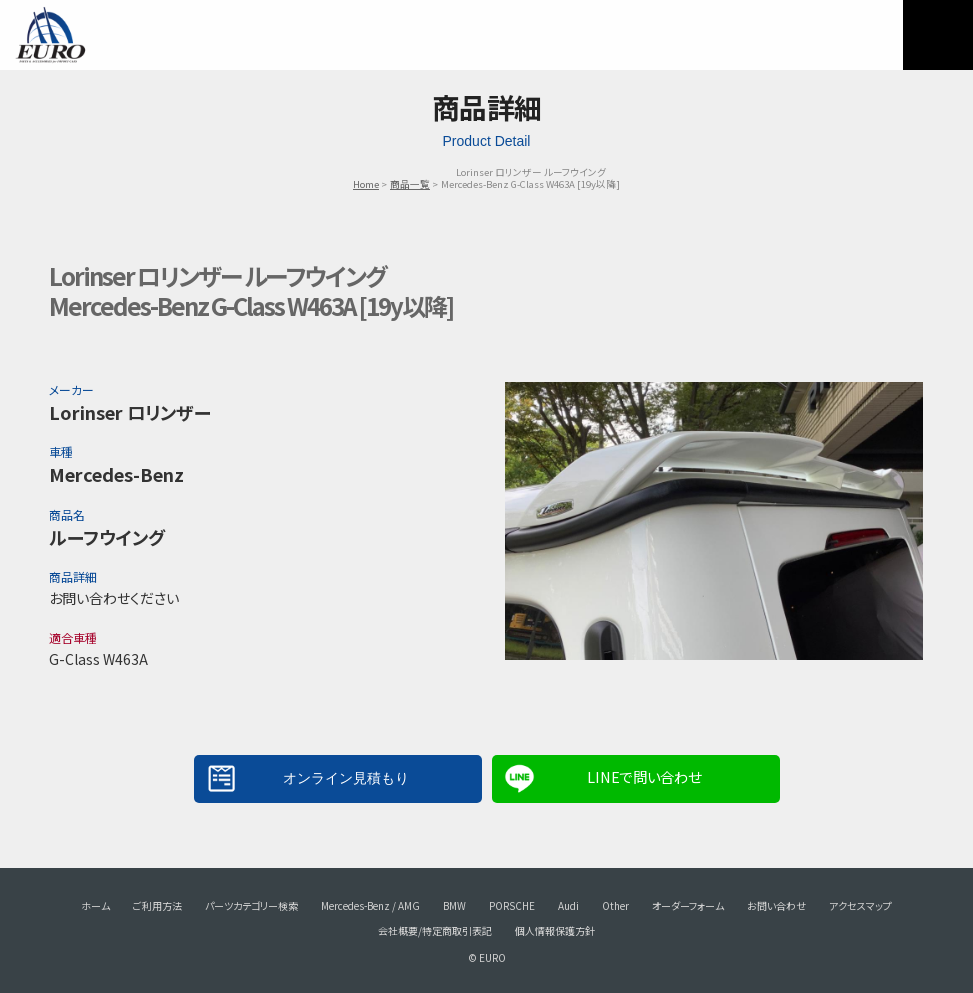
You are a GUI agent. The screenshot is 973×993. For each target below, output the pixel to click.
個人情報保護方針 (555, 930)
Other (615, 905)
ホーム (95, 905)
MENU (938, 35)
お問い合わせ (776, 905)
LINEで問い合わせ (644, 776)
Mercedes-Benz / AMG (370, 905)
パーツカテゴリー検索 (251, 905)
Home (366, 184)
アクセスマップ (860, 905)
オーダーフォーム (688, 905)
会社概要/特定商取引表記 (435, 930)
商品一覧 (410, 184)
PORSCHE (512, 905)
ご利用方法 (157, 905)
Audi (568, 905)
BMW (454, 905)
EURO (50, 35)
